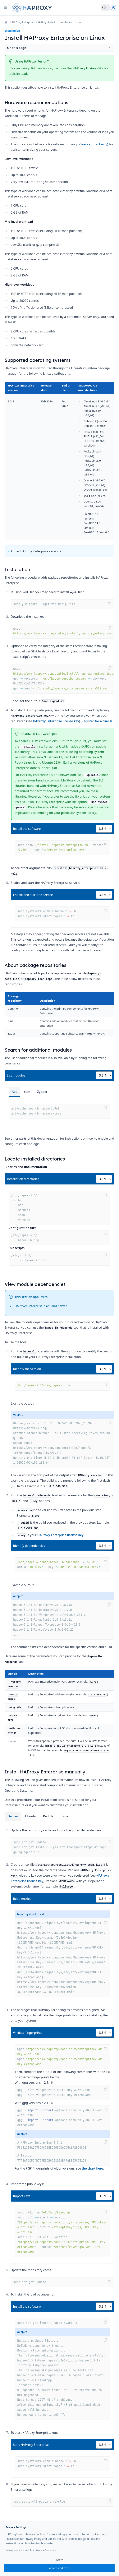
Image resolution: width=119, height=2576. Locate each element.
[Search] (106, 7)
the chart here (92, 2168)
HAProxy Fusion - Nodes (90, 68)
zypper (42, 1092)
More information (46, 2550)
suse (65, 1816)
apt (14, 1092)
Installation (66, 22)
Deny (59, 2559)
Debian (13, 1816)
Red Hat (49, 1816)
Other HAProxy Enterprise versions (36, 551)
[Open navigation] (5, 7)
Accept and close (59, 2568)
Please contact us (93, 144)
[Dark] (113, 7)
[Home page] (33, 7)
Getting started (46, 22)
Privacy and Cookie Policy (20, 2550)
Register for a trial (97, 721)
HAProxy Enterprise (23, 22)
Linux (80, 22)
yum (27, 1092)
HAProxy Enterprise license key (56, 721)
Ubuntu (30, 1816)
